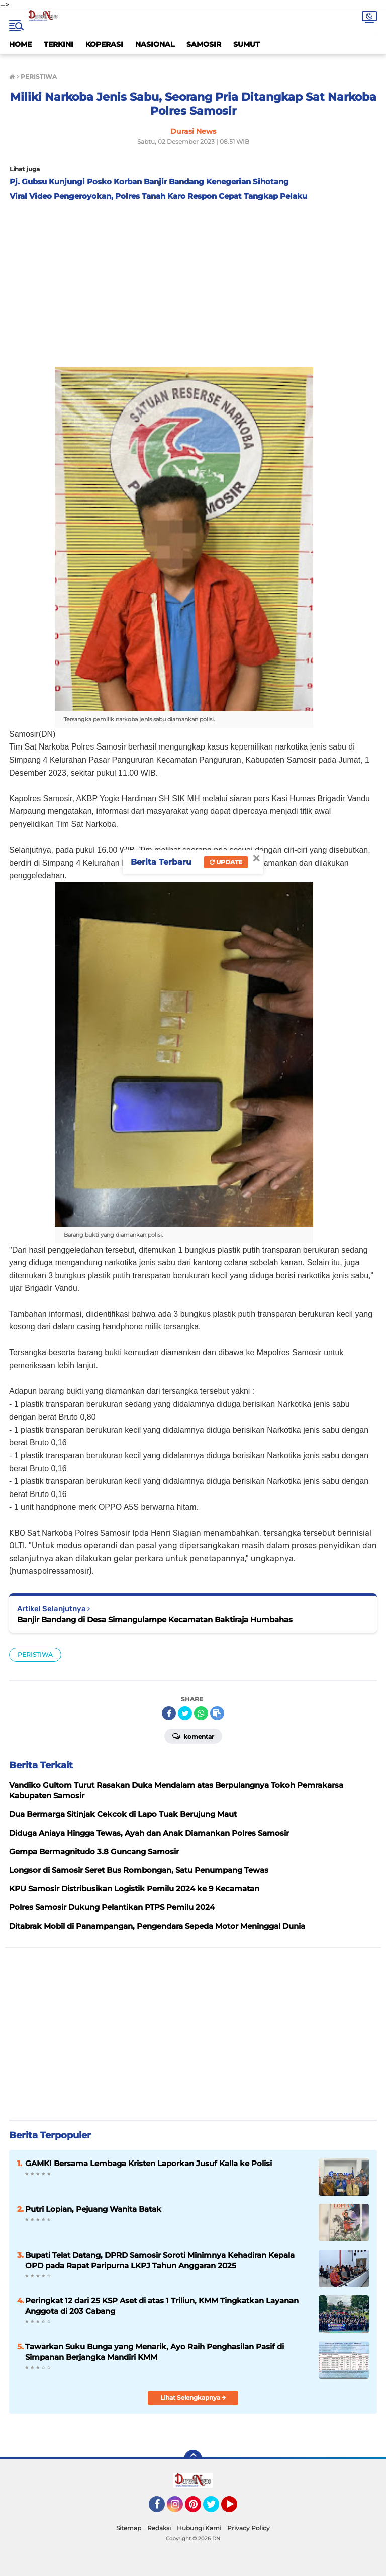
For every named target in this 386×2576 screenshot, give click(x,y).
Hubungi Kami (199, 2528)
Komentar (193, 1736)
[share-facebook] (169, 1713)
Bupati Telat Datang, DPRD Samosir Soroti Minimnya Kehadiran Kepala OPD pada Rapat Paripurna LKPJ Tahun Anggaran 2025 (160, 2260)
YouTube (236, 2508)
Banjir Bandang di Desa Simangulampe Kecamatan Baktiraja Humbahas (155, 1619)
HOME (20, 44)
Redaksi (159, 2528)
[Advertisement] (193, 281)
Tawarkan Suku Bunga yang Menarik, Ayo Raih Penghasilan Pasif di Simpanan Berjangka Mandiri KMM (154, 2352)
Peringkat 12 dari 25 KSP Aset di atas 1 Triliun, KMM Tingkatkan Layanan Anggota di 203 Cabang (162, 2306)
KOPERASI (104, 44)
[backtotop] (193, 2459)
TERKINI (58, 44)
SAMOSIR (203, 44)
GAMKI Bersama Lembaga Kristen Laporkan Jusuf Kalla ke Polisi (148, 2163)
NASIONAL (154, 44)
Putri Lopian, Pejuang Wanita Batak (93, 2209)
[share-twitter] (185, 1713)
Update (226, 862)
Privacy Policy (248, 2528)
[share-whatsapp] (201, 1713)
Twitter (215, 2508)
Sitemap (128, 2528)
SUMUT (246, 44)
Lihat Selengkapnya (193, 2397)
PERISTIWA (35, 1654)
